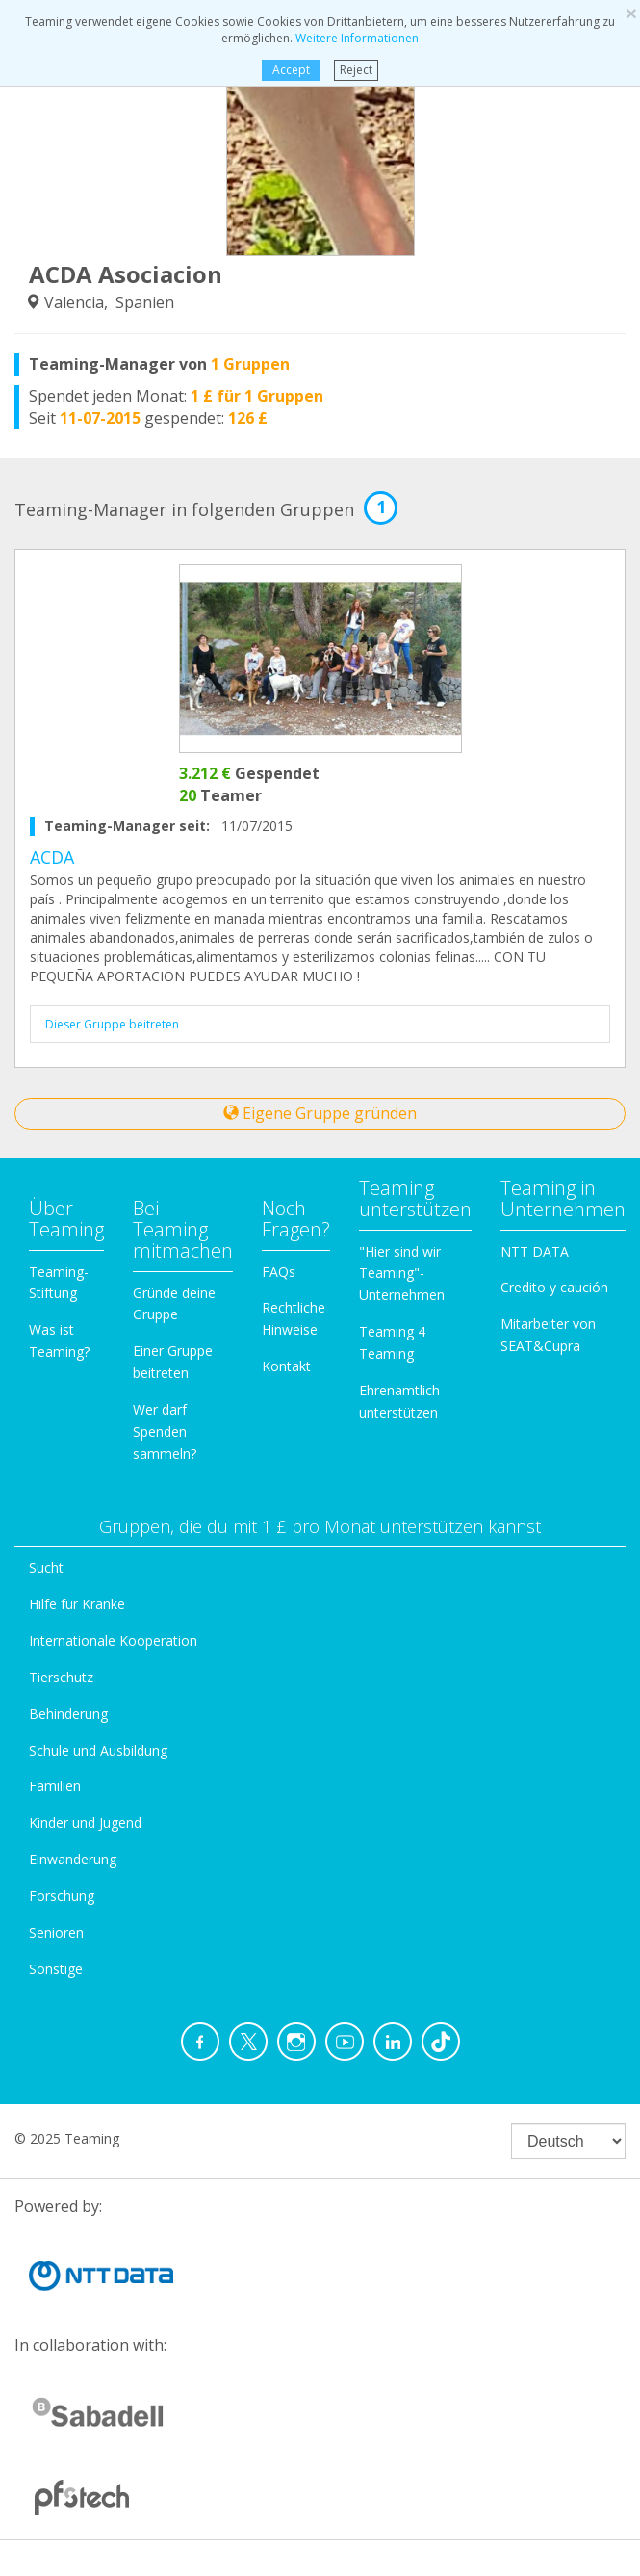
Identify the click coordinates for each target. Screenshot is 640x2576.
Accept (291, 70)
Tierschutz (61, 1677)
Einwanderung (72, 1859)
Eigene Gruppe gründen (320, 1113)
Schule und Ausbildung (98, 1750)
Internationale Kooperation (113, 1640)
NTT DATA (534, 1251)
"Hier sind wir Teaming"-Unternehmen (402, 1273)
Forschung (61, 1895)
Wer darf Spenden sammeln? (164, 1431)
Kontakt (286, 1366)
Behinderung (68, 1713)
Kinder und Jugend (85, 1822)
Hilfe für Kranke (77, 1604)
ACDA (52, 857)
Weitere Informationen (357, 38)
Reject (356, 70)
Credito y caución (554, 1287)
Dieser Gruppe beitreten (112, 1024)
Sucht (46, 1567)
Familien (55, 1786)
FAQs (278, 1271)
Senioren (56, 1932)
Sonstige (56, 1969)
